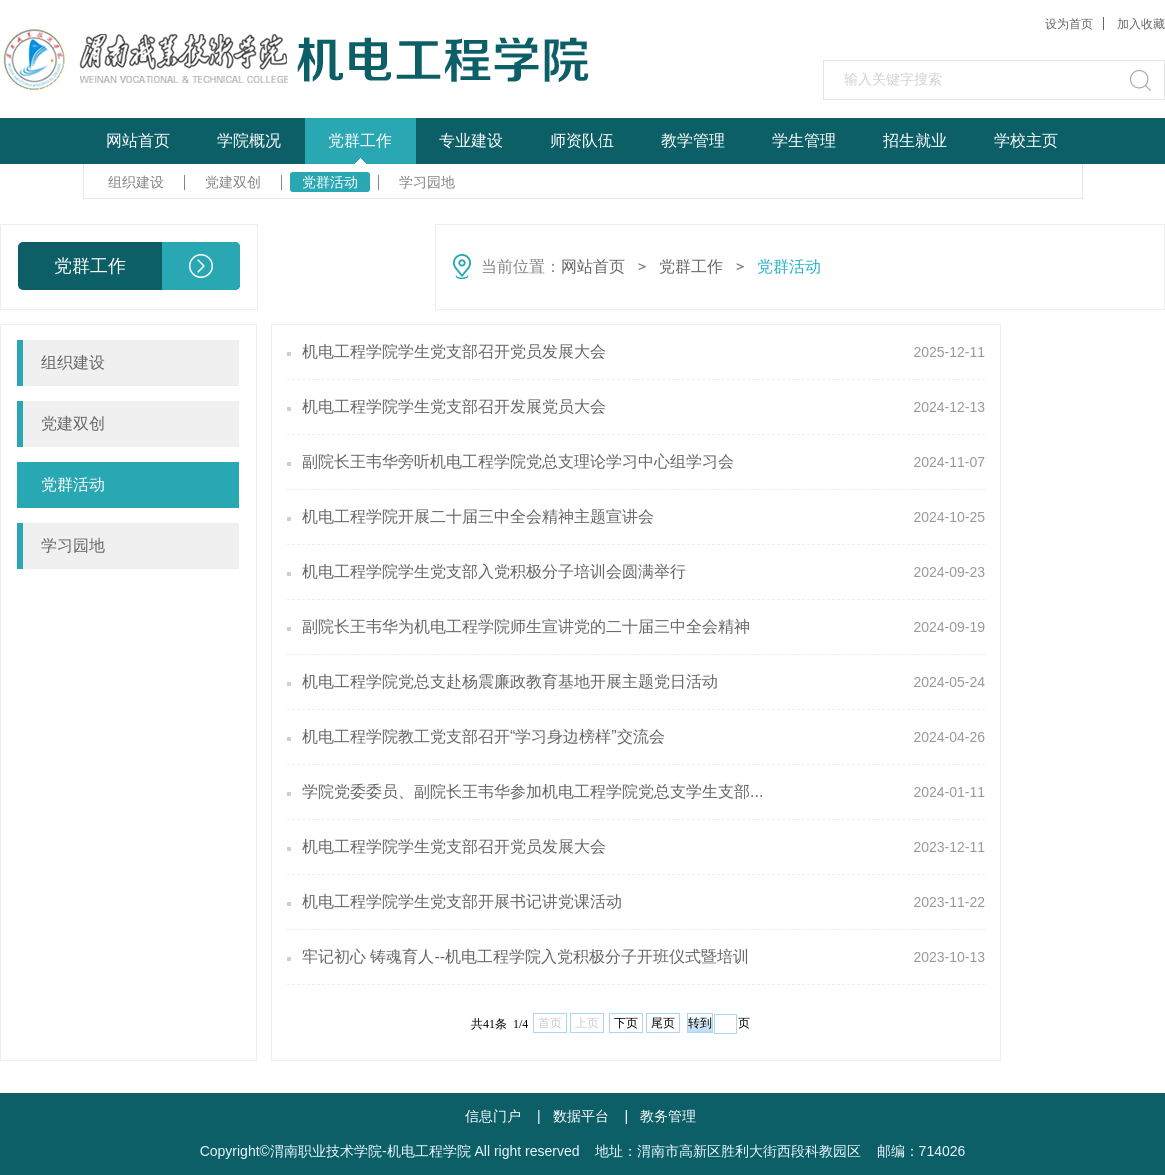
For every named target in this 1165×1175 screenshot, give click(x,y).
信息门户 (493, 1116)
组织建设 (136, 182)
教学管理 (693, 140)
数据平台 (581, 1116)
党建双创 (233, 182)
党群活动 (330, 182)
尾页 (663, 1023)
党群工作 (360, 140)
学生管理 (804, 140)
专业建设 (471, 140)
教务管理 (668, 1116)
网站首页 (138, 140)
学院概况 (249, 140)
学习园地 (427, 182)
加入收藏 (1141, 24)
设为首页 (1069, 24)
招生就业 (915, 140)
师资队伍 (582, 140)
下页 (626, 1023)
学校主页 (1026, 140)
